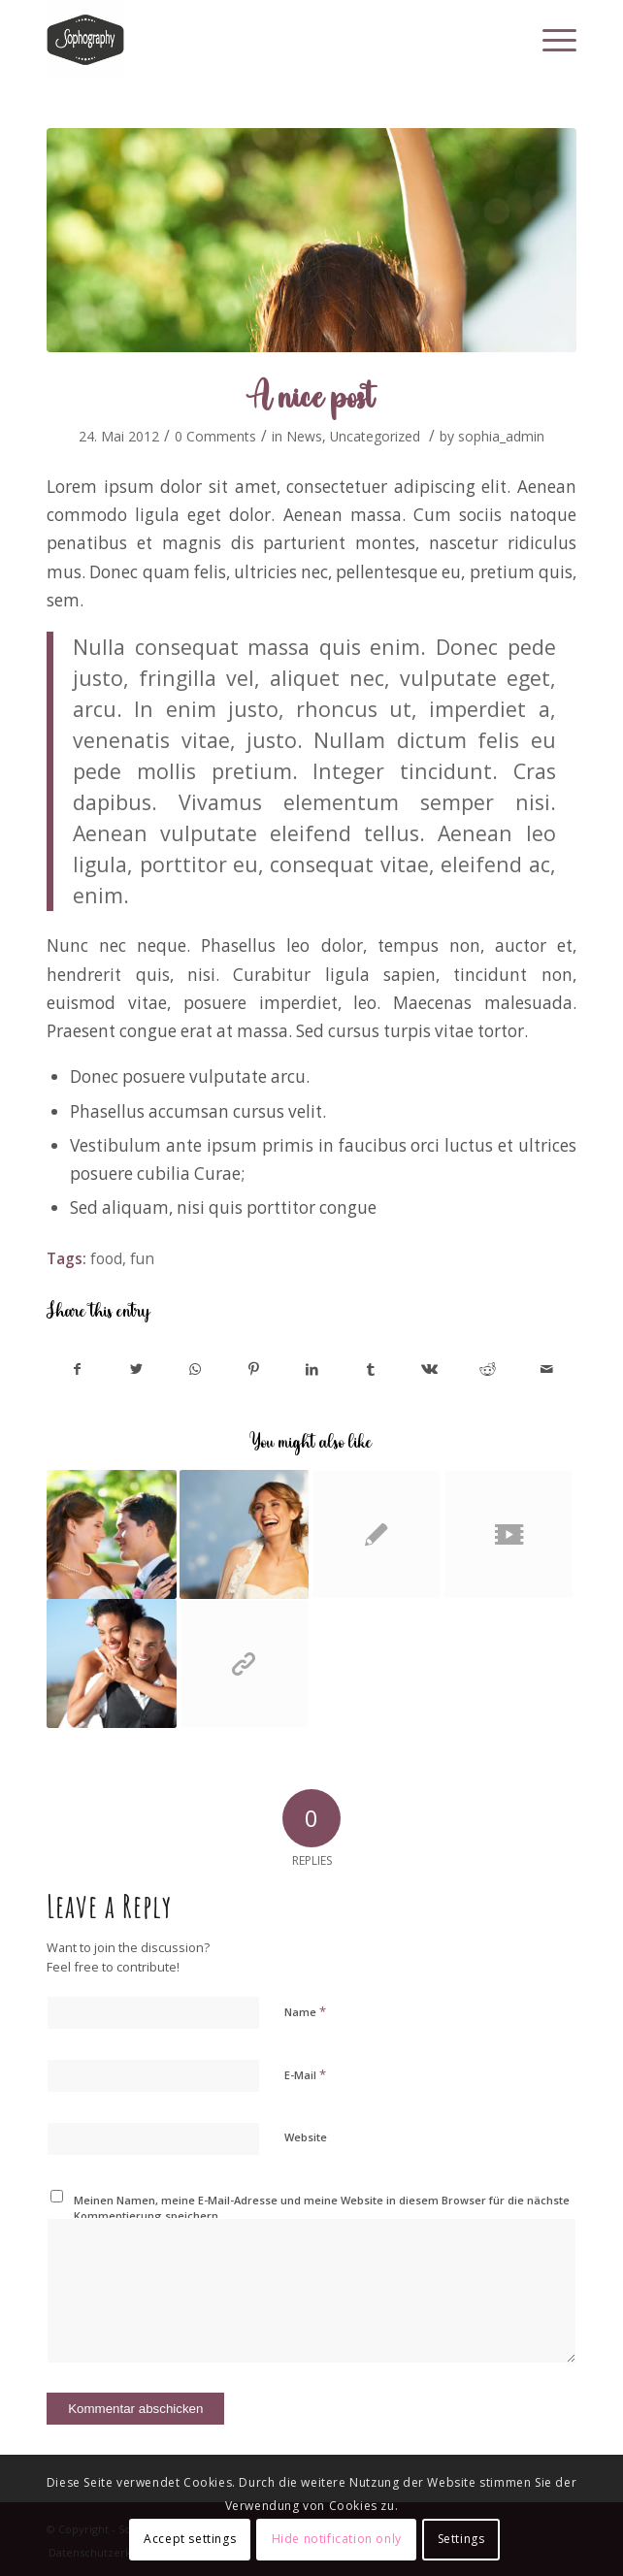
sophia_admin (501, 436)
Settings (461, 2538)
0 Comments (215, 436)
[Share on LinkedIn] (312, 1369)
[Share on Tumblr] (370, 1369)
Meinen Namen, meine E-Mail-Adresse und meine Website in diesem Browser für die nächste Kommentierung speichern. (322, 2208)
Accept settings (190, 2538)
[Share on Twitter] (136, 1369)
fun (142, 1258)
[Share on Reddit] (487, 1369)
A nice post (312, 395)
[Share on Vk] (429, 1369)
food (106, 1258)
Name (305, 2011)
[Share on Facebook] (77, 1369)
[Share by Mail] (545, 1369)
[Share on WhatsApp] (194, 1369)
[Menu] (549, 40)
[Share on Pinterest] (252, 1369)
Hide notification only (337, 2538)
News (304, 436)
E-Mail (305, 2074)
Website (305, 2137)
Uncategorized (375, 436)
